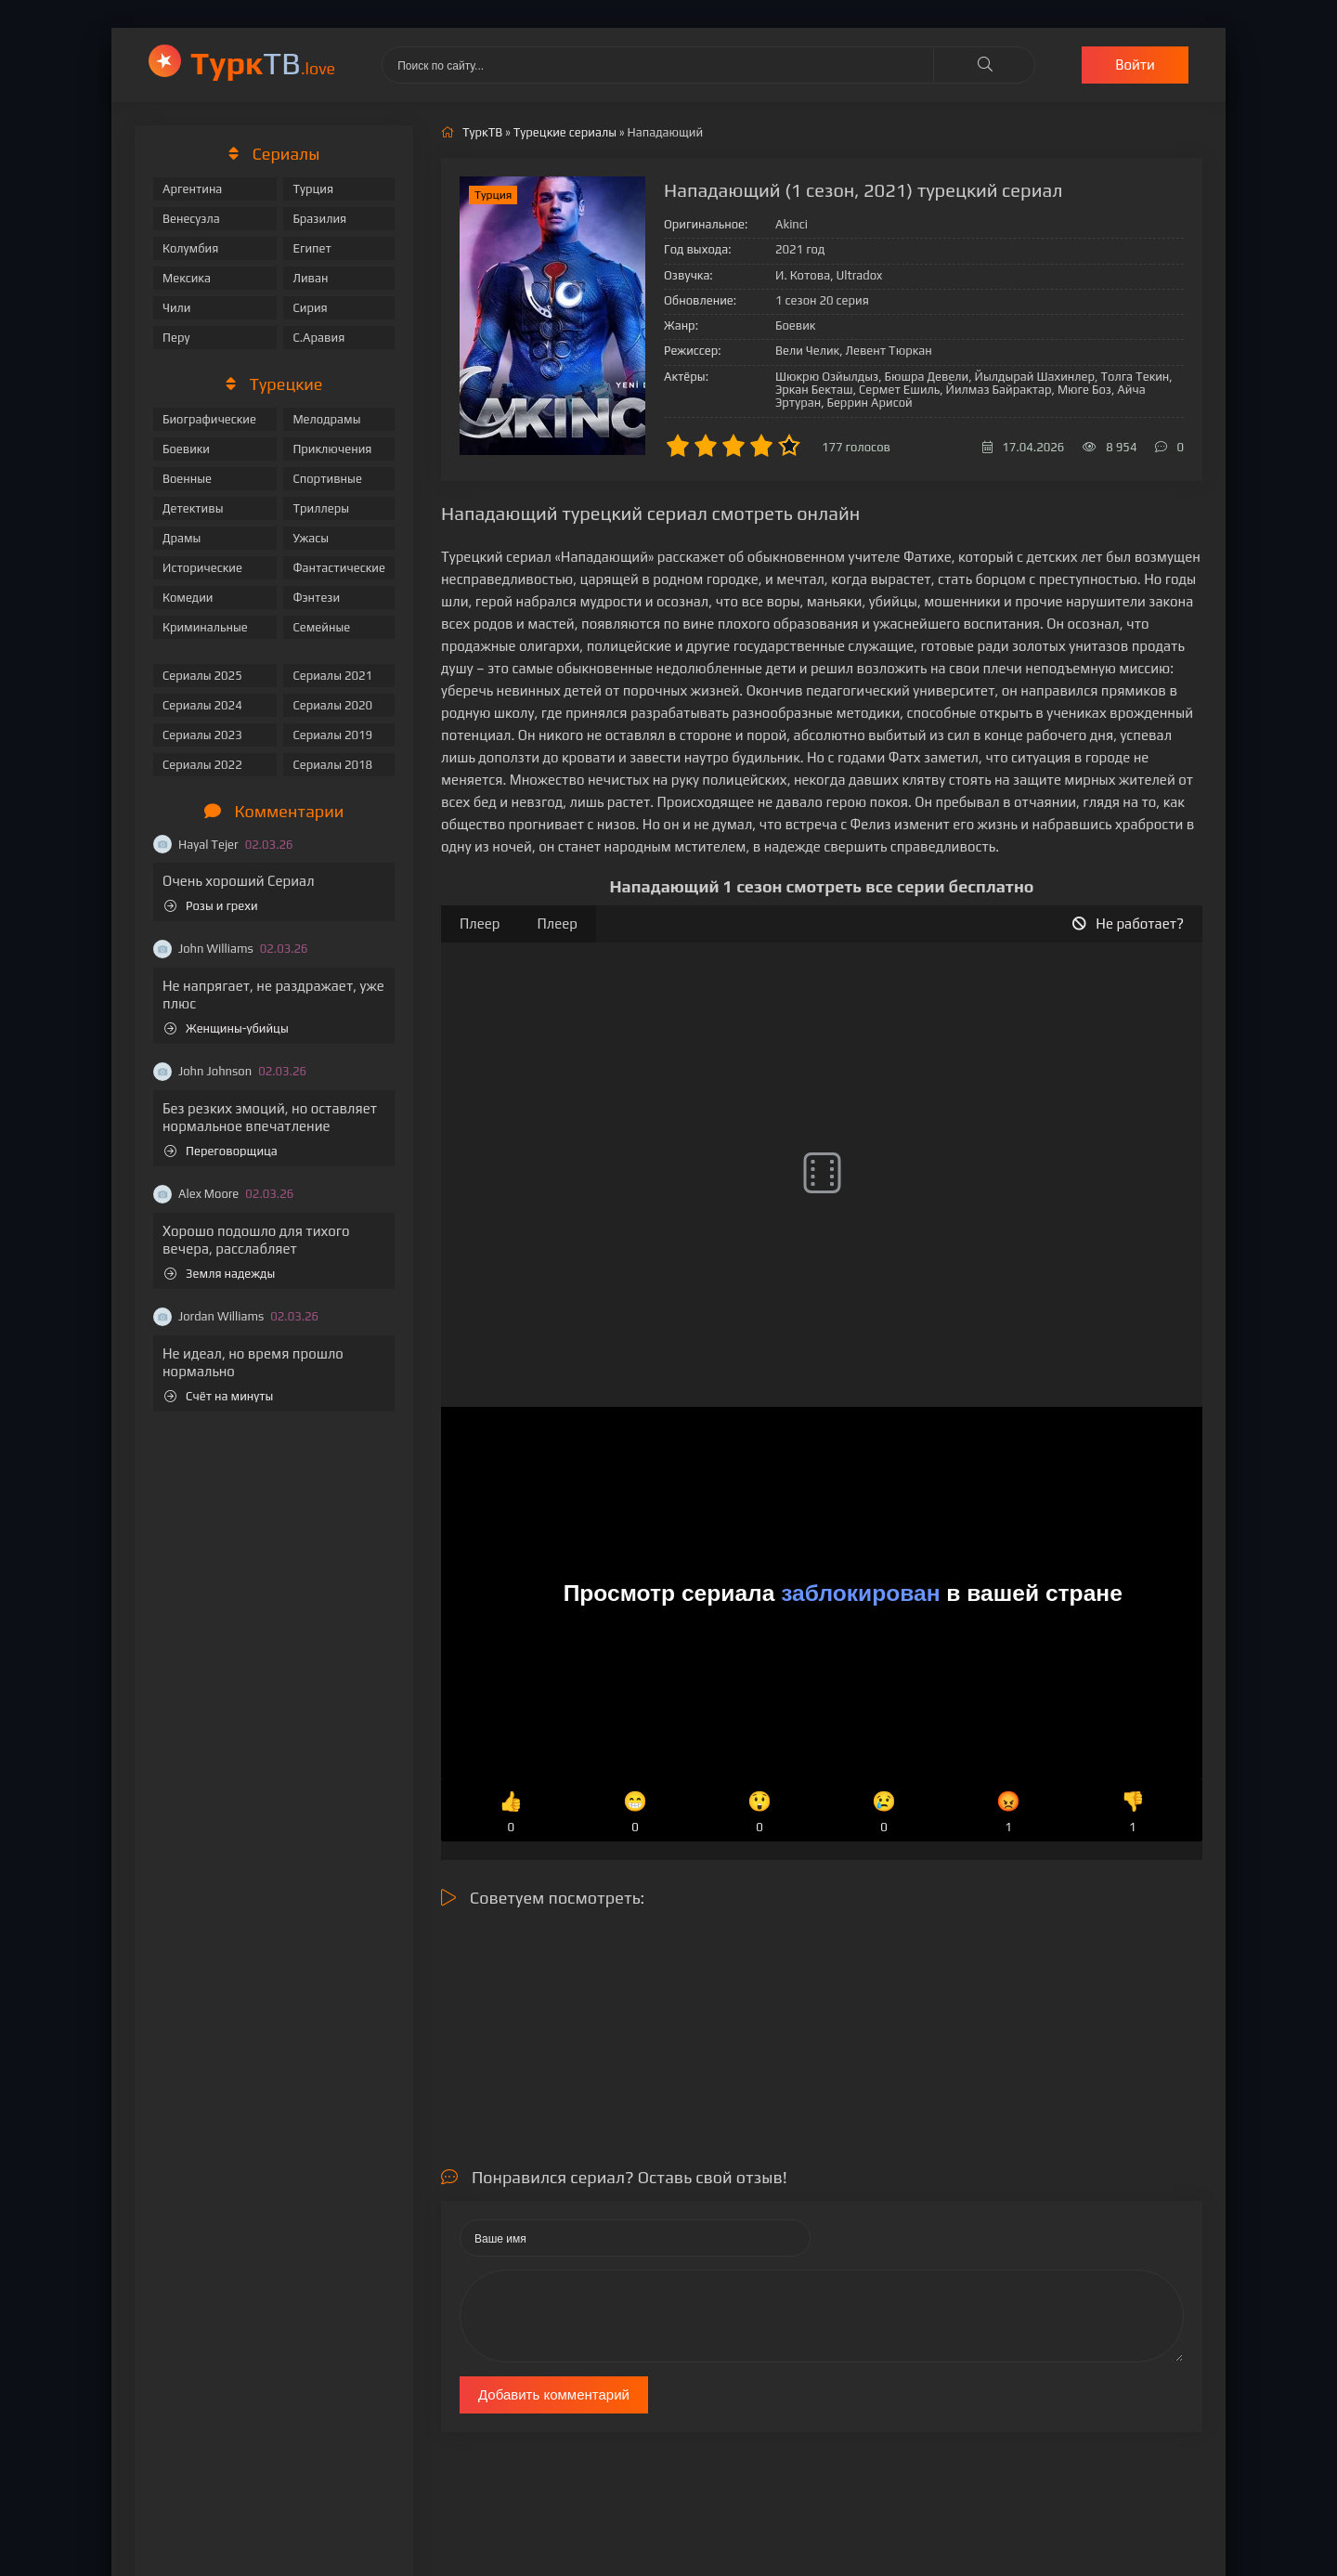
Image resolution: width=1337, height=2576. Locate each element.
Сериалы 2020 (332, 705)
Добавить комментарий (554, 2394)
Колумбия (190, 248)
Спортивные (326, 479)
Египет (311, 248)
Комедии (188, 598)
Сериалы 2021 (332, 676)
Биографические (209, 419)
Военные (187, 479)
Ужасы (310, 538)
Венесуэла (191, 219)
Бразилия (319, 219)
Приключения (331, 449)
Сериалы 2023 (202, 735)
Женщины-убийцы (226, 1028)
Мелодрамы (326, 419)
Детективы (193, 508)
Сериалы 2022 (202, 765)
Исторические (202, 568)
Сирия (309, 308)
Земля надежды (219, 1274)
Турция (312, 189)
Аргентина (192, 189)
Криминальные (205, 627)
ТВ (262, 63)
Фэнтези (316, 598)
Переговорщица (221, 1151)
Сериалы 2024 (202, 705)
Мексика (186, 278)
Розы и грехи (211, 906)
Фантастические (338, 568)
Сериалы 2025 (202, 676)
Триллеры (320, 508)
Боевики (186, 449)
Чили (176, 308)
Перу (175, 338)
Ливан (310, 278)
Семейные (321, 627)
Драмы (181, 538)
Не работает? (1128, 923)
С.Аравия (318, 338)
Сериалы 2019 (332, 735)
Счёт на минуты (218, 1396)
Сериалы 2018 (332, 765)
